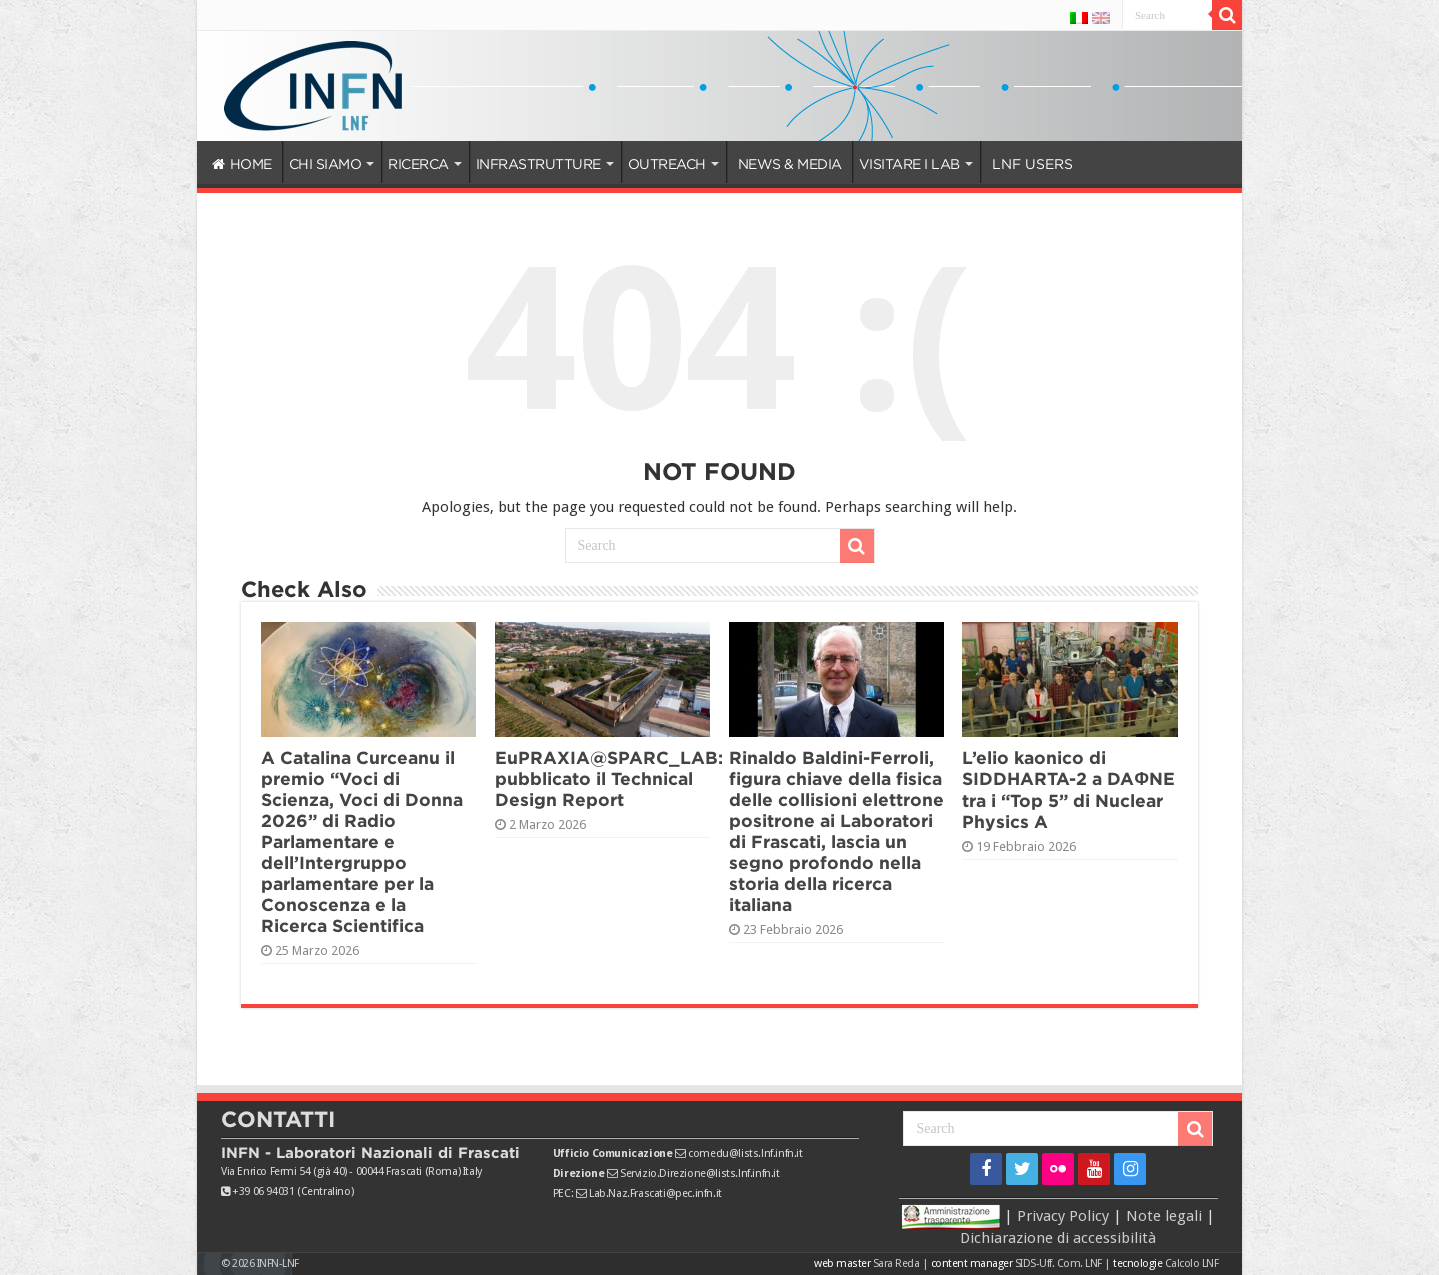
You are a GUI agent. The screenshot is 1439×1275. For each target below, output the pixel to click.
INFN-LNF (278, 1263)
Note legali (1164, 1215)
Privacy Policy (1063, 1215)
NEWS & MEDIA (790, 164)
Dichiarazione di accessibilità (1058, 1238)
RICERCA (418, 164)
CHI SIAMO (325, 164)
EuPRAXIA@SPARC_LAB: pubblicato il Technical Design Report (609, 778)
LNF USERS (1032, 164)
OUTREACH (667, 164)
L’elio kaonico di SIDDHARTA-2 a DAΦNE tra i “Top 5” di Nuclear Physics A (1068, 789)
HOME (242, 164)
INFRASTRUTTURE (538, 164)
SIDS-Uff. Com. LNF (1058, 1263)
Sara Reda (894, 1263)
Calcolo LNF (1192, 1263)
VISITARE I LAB (909, 164)
